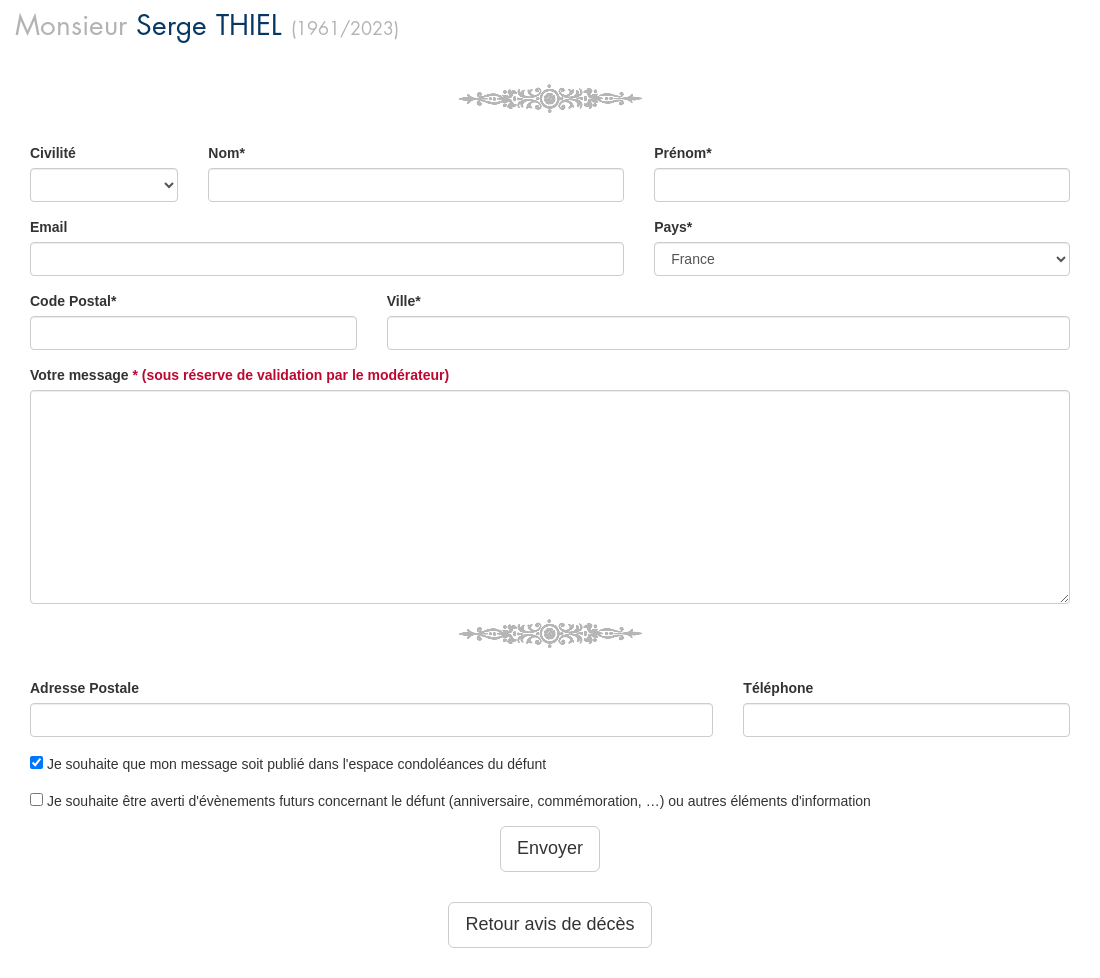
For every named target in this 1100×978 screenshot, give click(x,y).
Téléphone (778, 688)
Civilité (53, 153)
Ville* (404, 301)
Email (48, 227)
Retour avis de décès (549, 924)
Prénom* (683, 153)
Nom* (226, 153)
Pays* (673, 227)
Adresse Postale (84, 688)
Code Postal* (73, 301)
